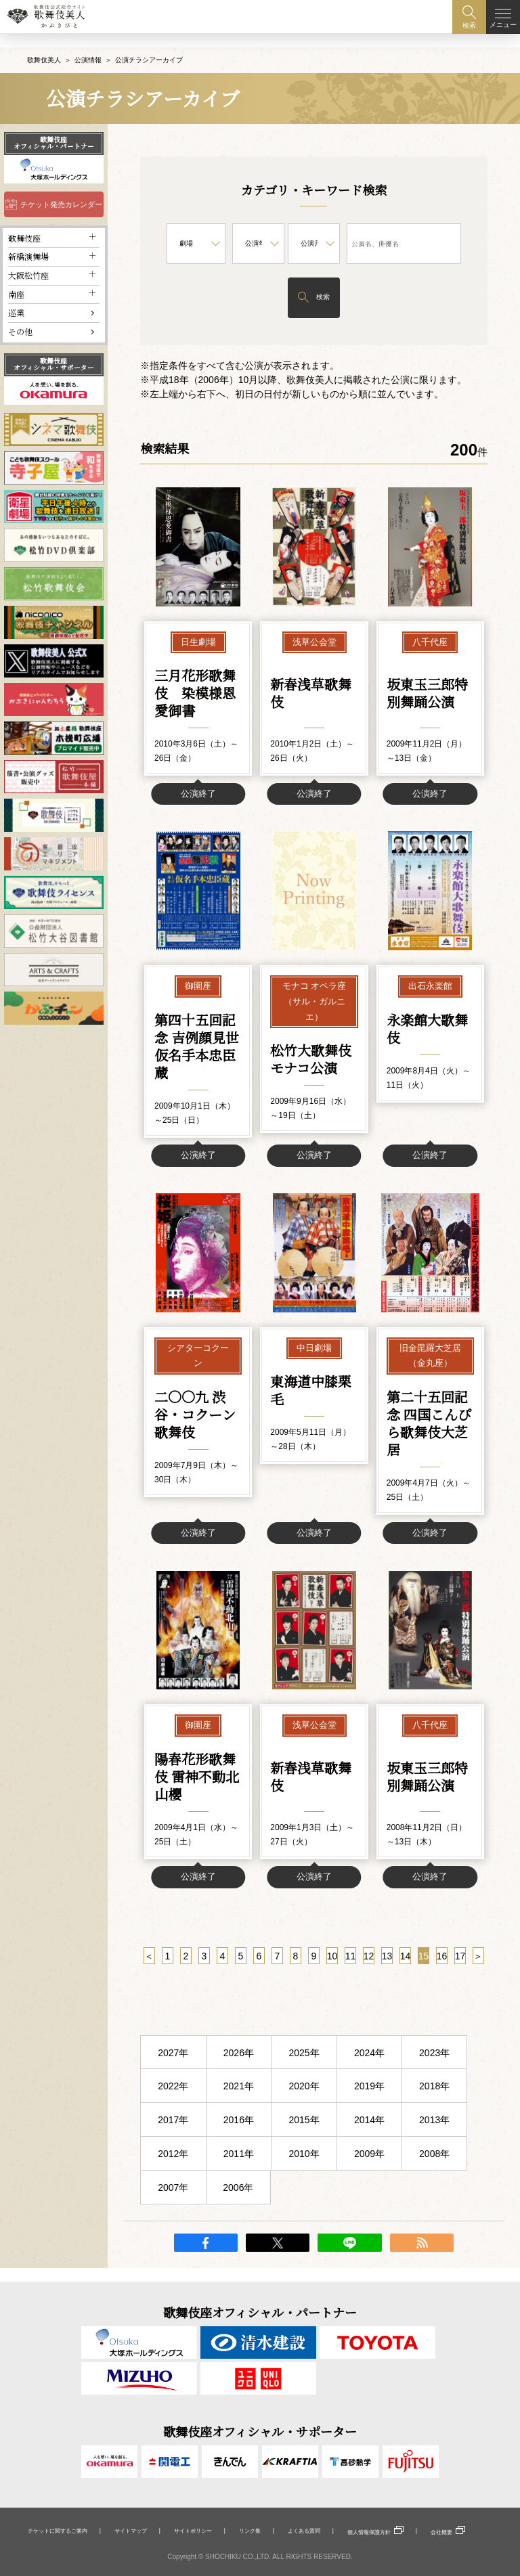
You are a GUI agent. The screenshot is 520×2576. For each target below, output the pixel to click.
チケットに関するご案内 (57, 2530)
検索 (323, 283)
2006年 (238, 2201)
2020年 (303, 2099)
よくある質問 (304, 2530)
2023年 (434, 2066)
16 (442, 1969)
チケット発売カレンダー (61, 191)
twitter (277, 2256)
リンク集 (250, 2530)
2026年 (238, 2066)
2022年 (173, 2099)
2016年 (238, 2133)
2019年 (369, 2099)
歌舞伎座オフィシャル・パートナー (54, 129)
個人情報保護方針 (369, 2532)
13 (387, 1969)
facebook (206, 2256)
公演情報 (88, 46)
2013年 (434, 2133)
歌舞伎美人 (44, 46)
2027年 (173, 2066)
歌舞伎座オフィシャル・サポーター (54, 350)
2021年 (238, 2099)
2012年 (173, 2167)
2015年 (303, 2133)
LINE (349, 2256)
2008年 (434, 2167)
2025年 (303, 2066)
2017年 (173, 2133)
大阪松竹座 (28, 261)
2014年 (369, 2133)
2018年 (434, 2099)
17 (460, 1969)
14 (405, 1969)
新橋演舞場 (28, 242)
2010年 (303, 2167)
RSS (422, 2256)
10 (332, 1969)
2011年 (238, 2167)
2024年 (369, 2066)
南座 (16, 280)
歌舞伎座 (24, 224)
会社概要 (441, 2532)
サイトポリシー (193, 2530)
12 (369, 1969)
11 (350, 1969)
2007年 (173, 2201)
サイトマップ (130, 2530)
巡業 (16, 299)
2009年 (369, 2167)
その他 (20, 318)
